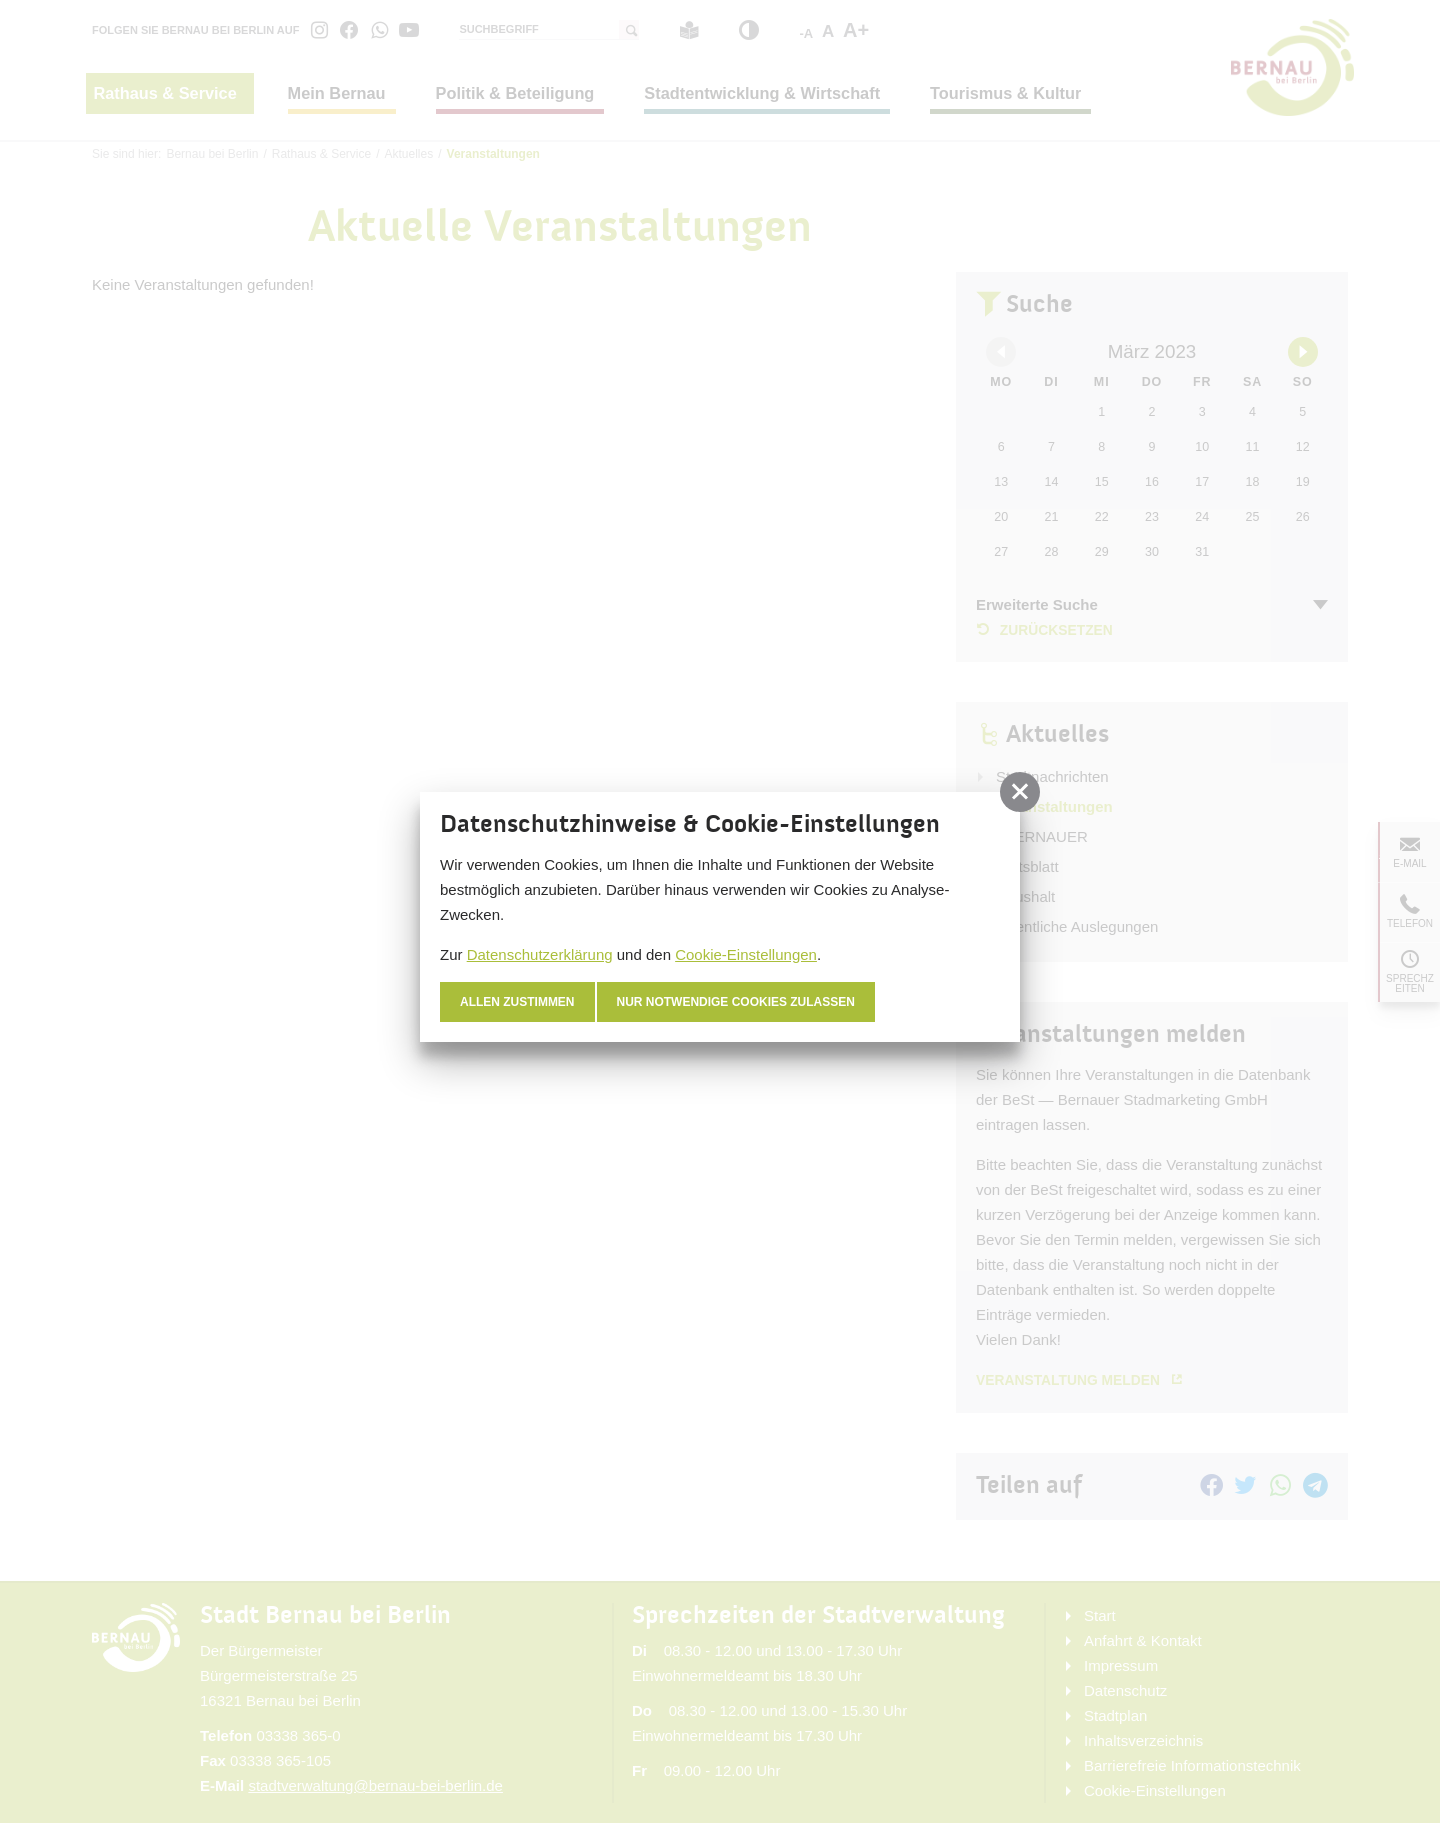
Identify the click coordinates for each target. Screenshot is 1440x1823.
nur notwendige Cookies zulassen (736, 1002)
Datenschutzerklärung (540, 954)
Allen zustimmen (517, 1002)
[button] (1020, 792)
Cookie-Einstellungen (746, 954)
